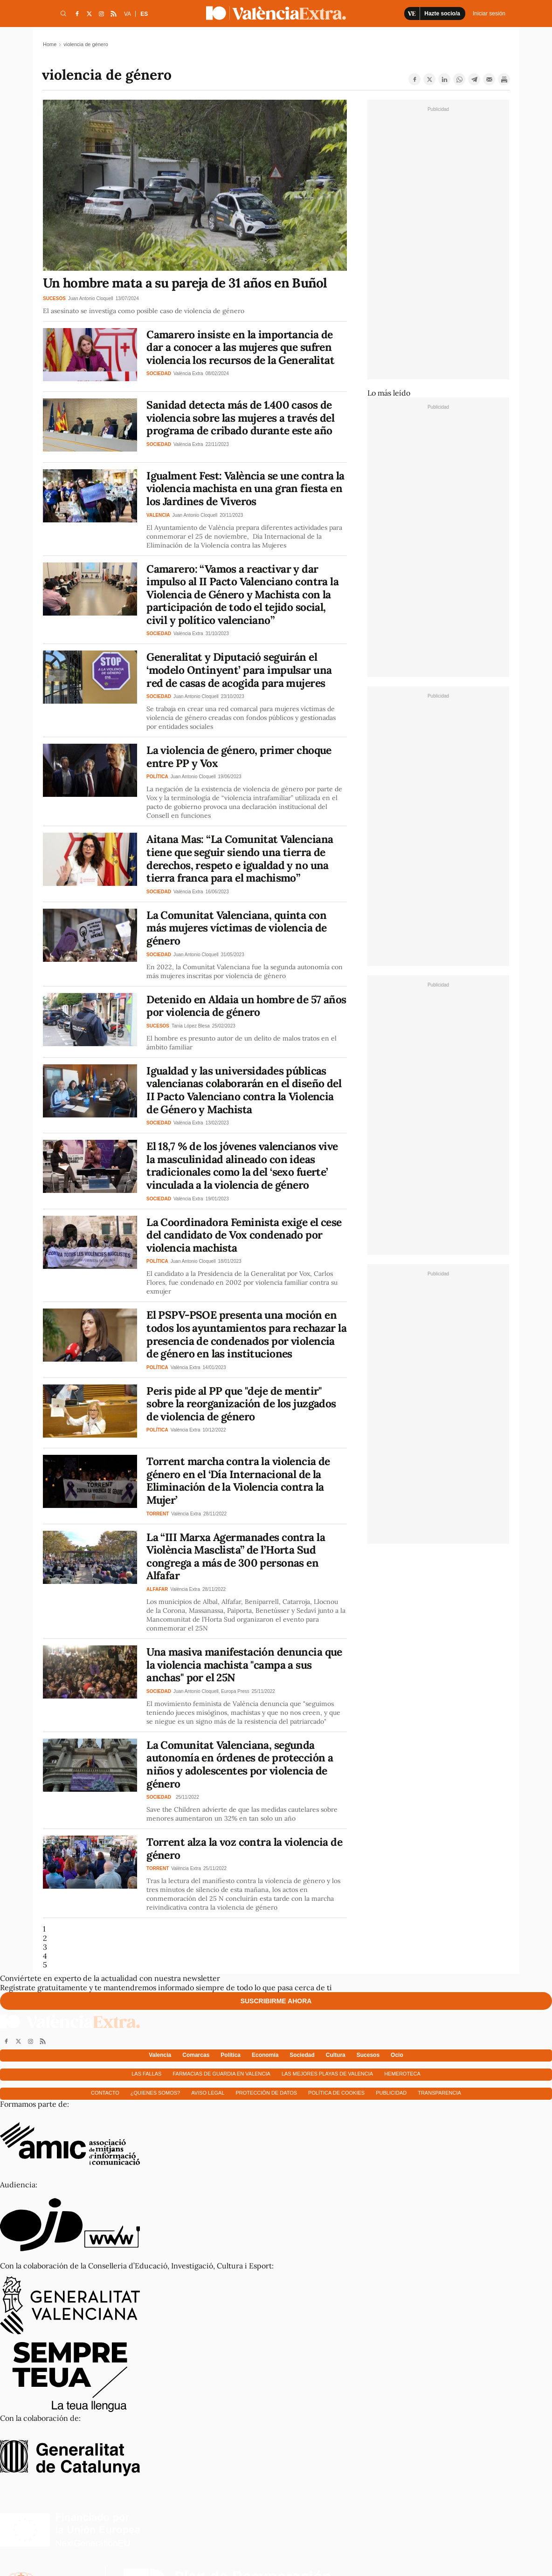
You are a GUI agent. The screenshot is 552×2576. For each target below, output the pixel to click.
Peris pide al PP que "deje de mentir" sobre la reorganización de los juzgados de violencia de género (241, 1403)
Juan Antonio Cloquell (90, 298)
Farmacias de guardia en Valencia (221, 2073)
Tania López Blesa (191, 1025)
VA (127, 14)
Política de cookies (336, 2093)
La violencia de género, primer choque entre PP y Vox (238, 756)
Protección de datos (266, 2093)
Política (231, 2055)
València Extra (188, 373)
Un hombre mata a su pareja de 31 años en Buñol (185, 282)
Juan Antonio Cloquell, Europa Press (211, 1691)
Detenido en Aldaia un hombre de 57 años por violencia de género (246, 1006)
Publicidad (391, 2093)
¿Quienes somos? (155, 2093)
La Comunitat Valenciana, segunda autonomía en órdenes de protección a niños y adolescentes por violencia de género (239, 1764)
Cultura (335, 2055)
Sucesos (368, 2055)
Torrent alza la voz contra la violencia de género (244, 1848)
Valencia (160, 2055)
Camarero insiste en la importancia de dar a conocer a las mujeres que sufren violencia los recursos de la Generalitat (240, 347)
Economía (265, 2055)
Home (49, 44)
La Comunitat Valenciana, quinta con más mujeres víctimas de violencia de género (236, 927)
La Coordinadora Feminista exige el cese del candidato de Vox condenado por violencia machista (244, 1234)
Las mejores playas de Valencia (327, 2073)
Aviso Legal (207, 2093)
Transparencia (439, 2093)
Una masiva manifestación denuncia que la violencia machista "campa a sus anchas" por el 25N (244, 1664)
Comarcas (195, 2055)
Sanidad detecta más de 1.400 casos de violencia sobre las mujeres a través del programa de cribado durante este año (240, 417)
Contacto (105, 2093)
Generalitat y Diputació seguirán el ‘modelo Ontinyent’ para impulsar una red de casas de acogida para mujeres (238, 669)
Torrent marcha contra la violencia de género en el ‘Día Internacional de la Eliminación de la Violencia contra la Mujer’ (238, 1480)
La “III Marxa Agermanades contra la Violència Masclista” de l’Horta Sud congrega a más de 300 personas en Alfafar (235, 1556)
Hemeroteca (402, 2073)
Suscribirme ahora (276, 2001)
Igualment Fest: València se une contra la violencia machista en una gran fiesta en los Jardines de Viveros (245, 488)
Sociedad (302, 2055)
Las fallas (146, 2073)
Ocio (397, 2055)
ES (144, 14)
